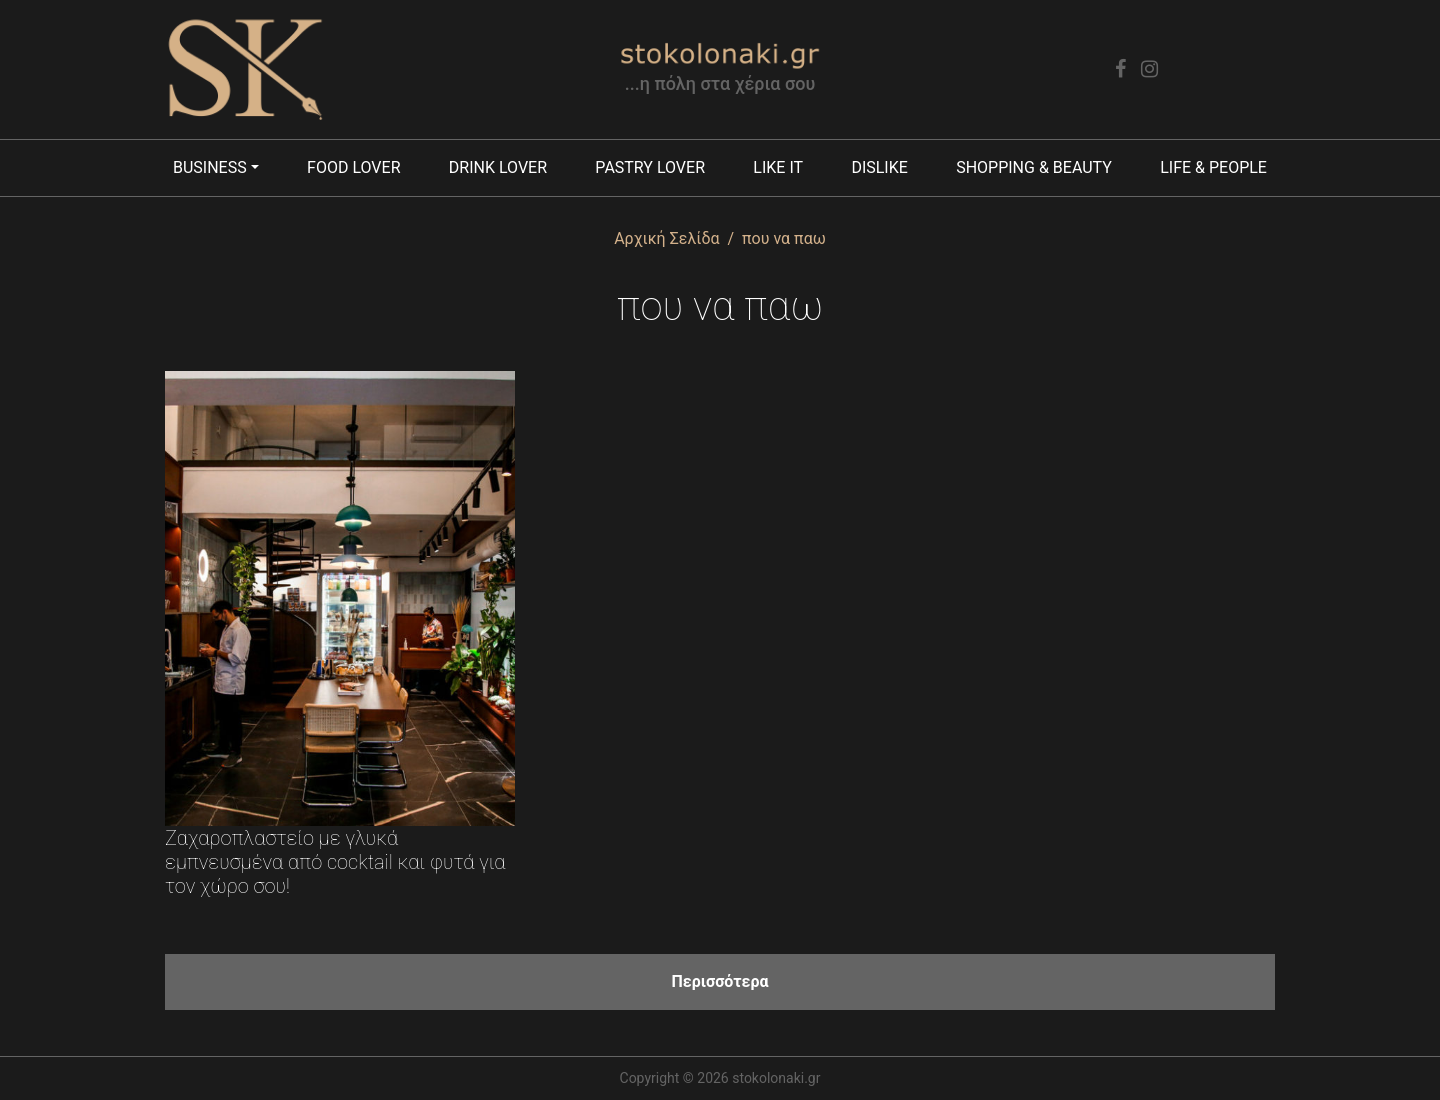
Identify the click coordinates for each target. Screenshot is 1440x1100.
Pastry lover (650, 167)
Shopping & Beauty (1034, 167)
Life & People (1213, 167)
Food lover (353, 167)
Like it (778, 167)
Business (210, 167)
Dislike (879, 167)
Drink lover (498, 167)
